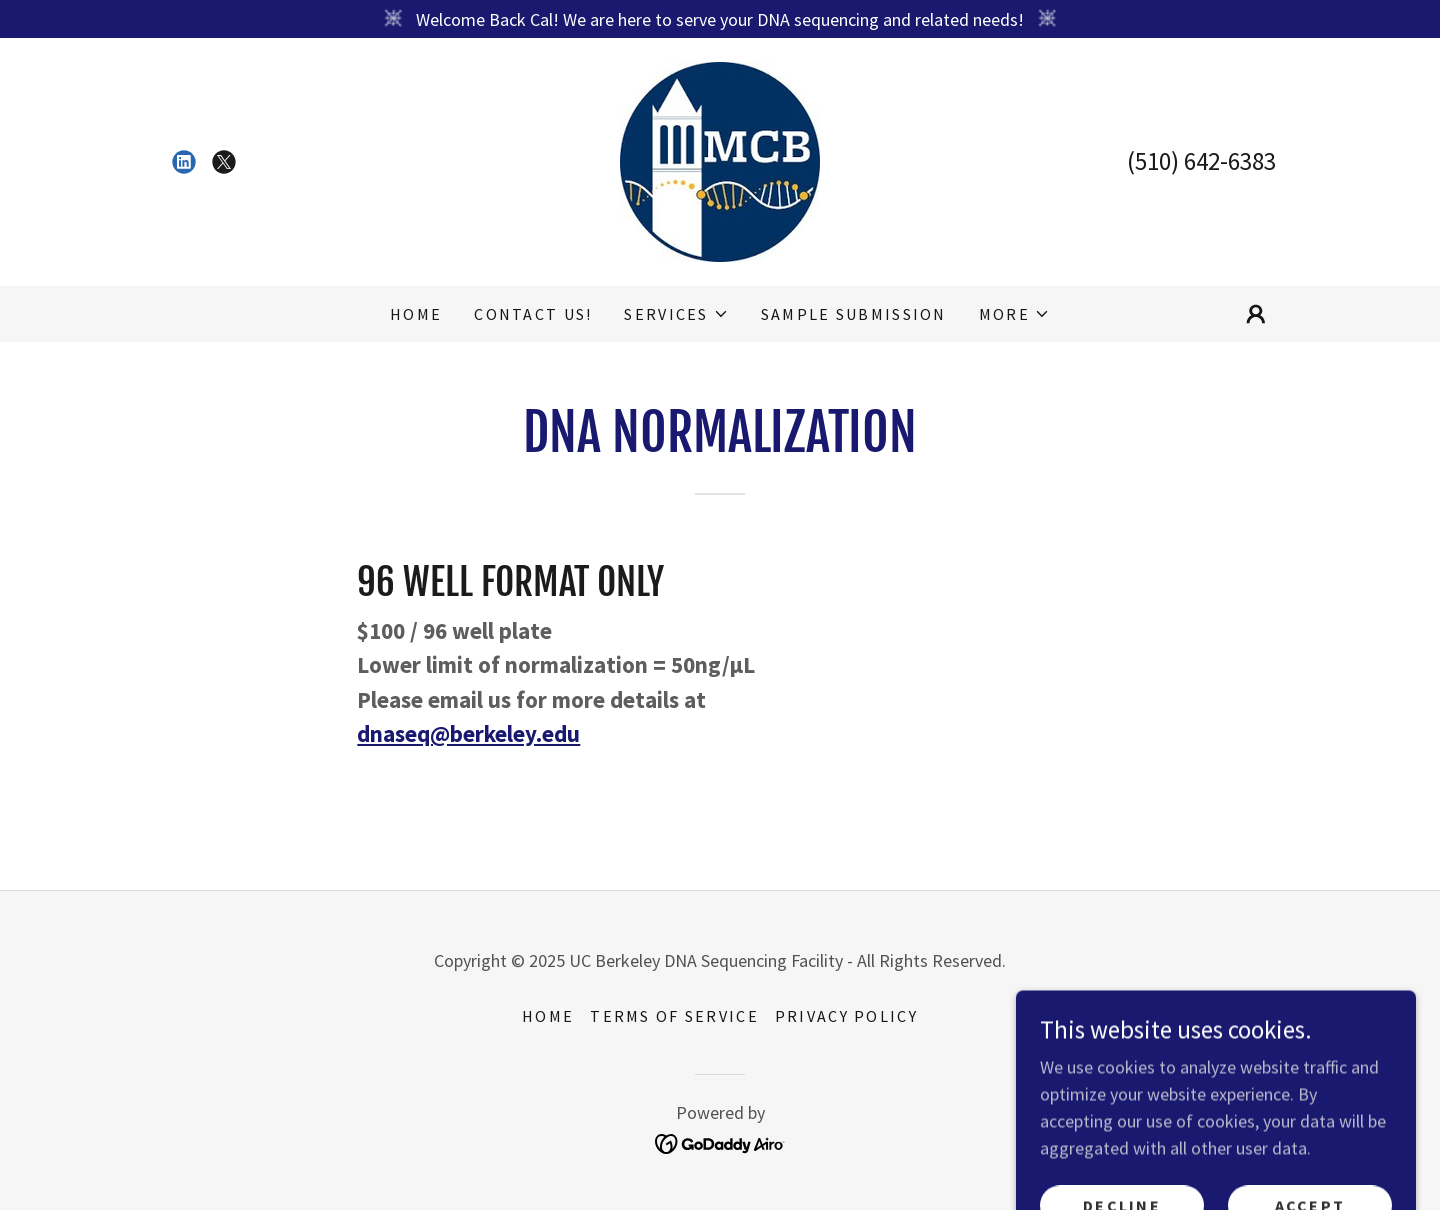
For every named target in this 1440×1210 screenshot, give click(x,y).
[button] (676, 314)
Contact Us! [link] (533, 314)
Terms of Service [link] (674, 1016)
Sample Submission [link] (854, 314)
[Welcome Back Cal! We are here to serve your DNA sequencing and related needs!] (720, 19)
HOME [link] (416, 314)
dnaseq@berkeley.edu (468, 733)
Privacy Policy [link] (846, 1016)
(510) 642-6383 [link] (1201, 161)
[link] (184, 162)
